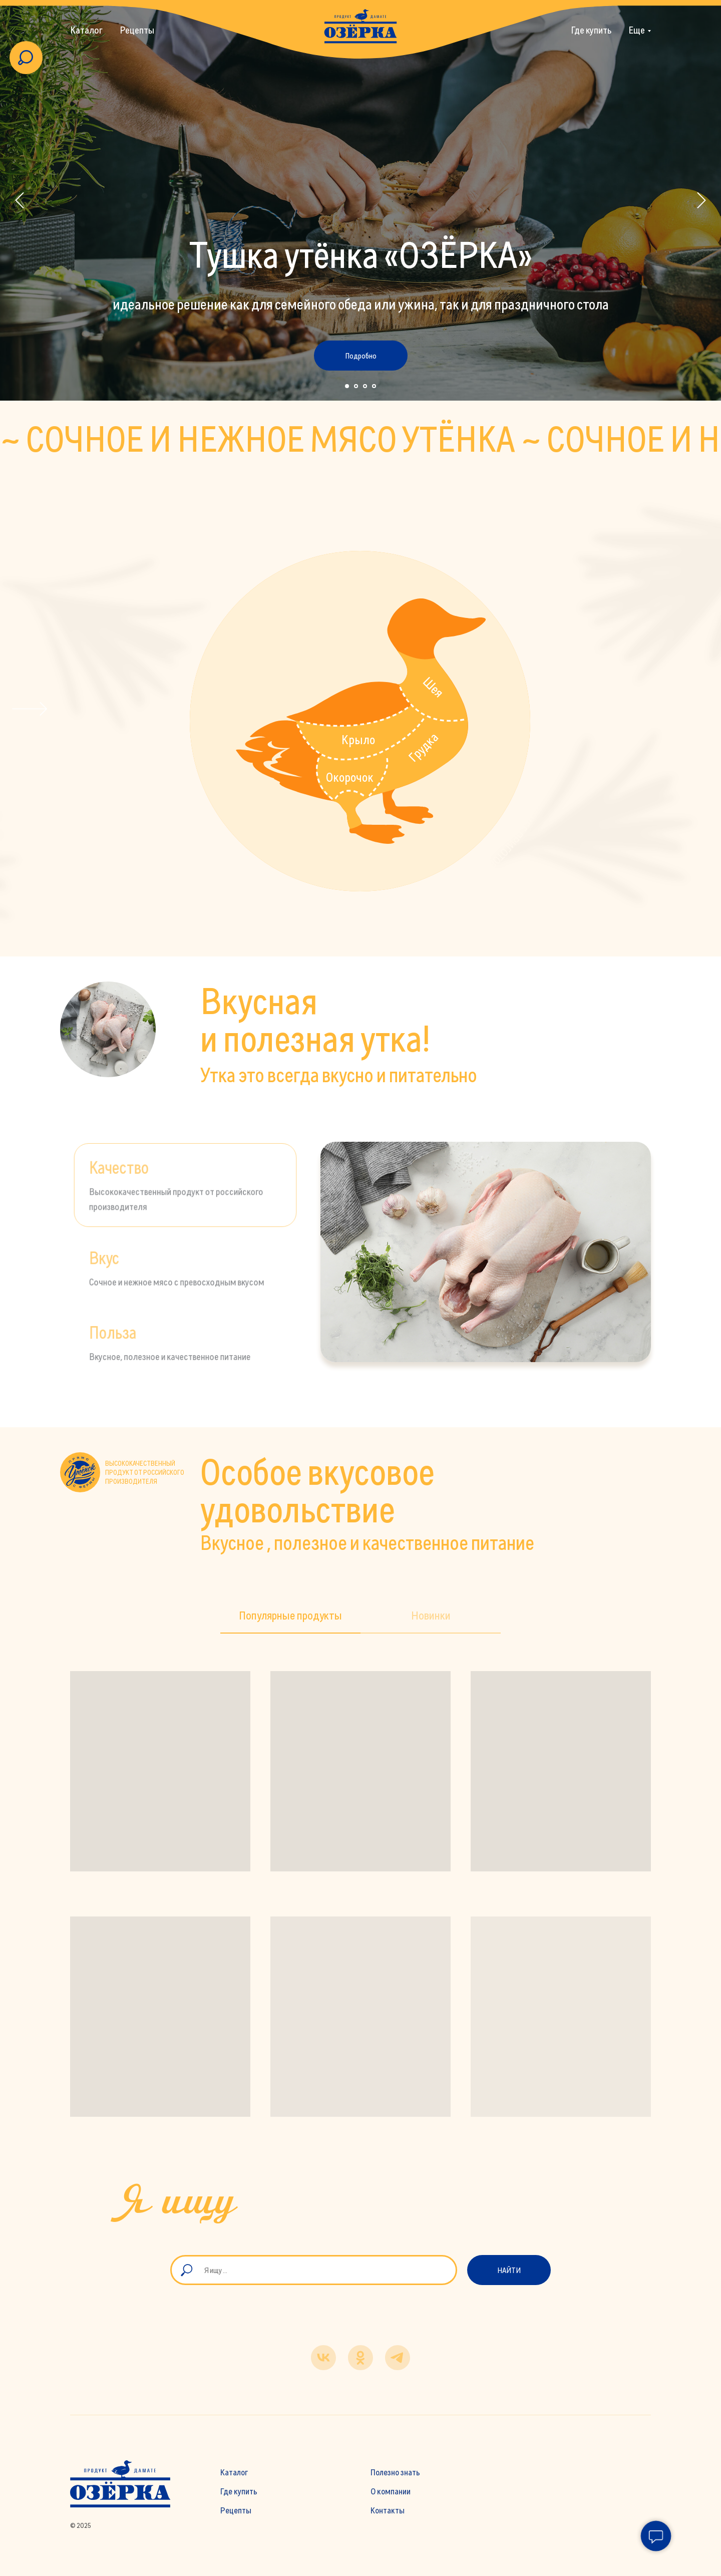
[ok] (360, 2357)
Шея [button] (433, 687)
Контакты (388, 2510)
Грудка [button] (423, 747)
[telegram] (397, 2357)
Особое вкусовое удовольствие (317, 1489)
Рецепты (137, 30)
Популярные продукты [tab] (290, 1615)
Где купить (591, 30)
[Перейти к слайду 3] (365, 386)
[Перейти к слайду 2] (356, 386)
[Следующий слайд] (701, 200)
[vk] (323, 2357)
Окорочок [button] (350, 777)
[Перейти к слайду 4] (374, 386)
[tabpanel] (485, 1252)
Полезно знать (395, 2472)
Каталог (86, 30)
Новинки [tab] (431, 1615)
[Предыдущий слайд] (19, 200)
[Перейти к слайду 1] (347, 386)
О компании (391, 2491)
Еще (636, 30)
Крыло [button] (358, 739)
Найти (509, 2270)
